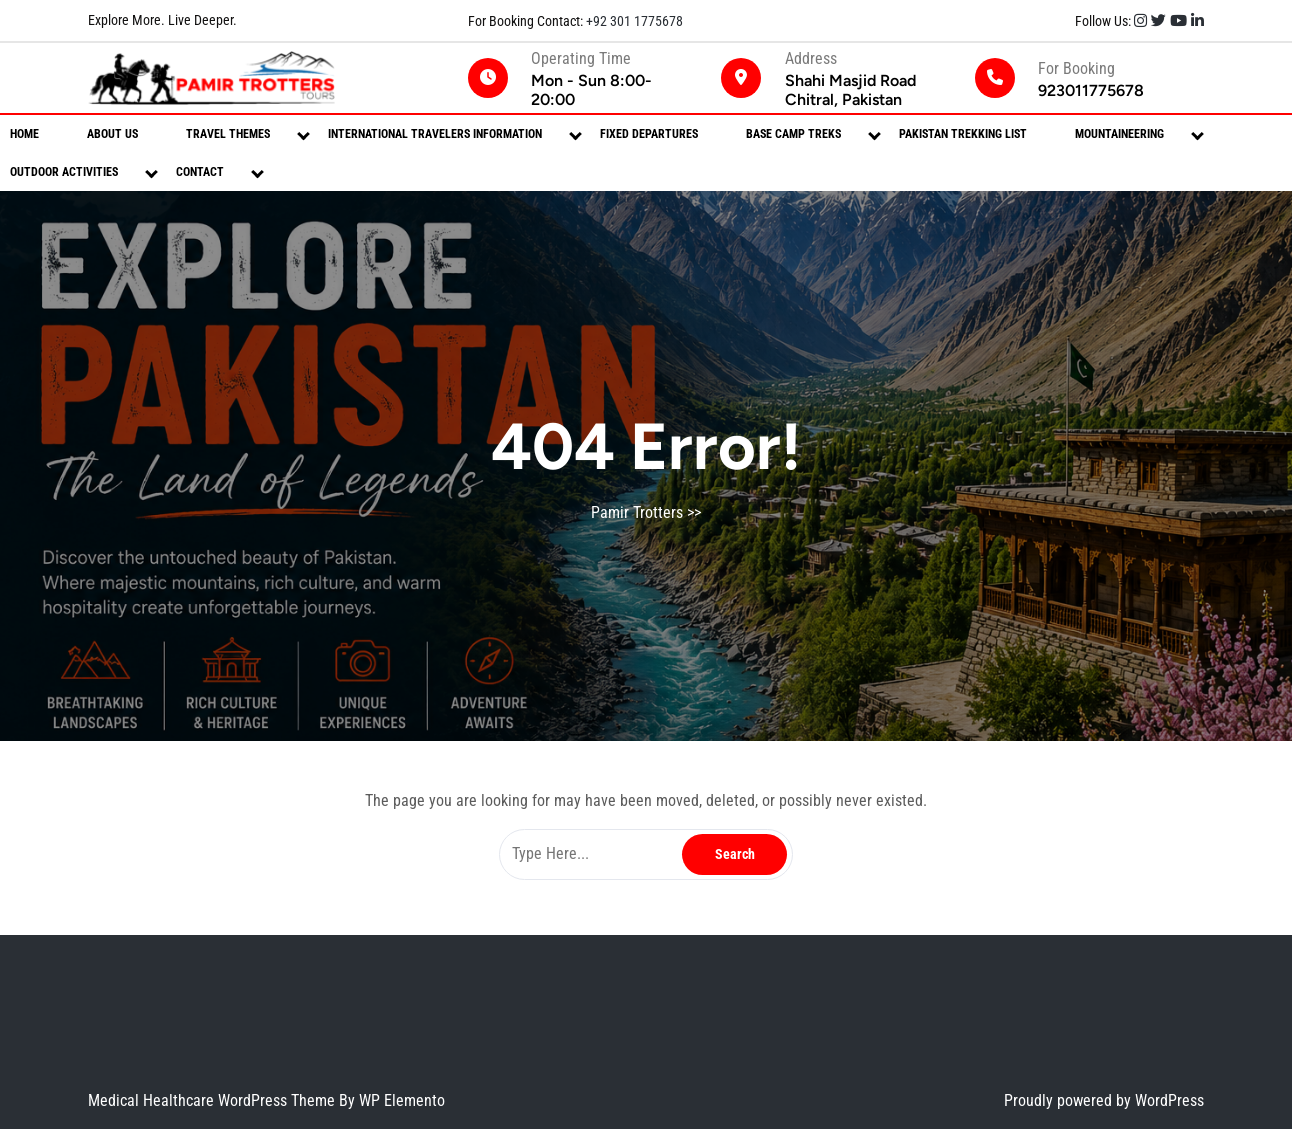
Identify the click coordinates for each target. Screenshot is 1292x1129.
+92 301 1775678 (633, 21)
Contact (200, 172)
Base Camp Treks (793, 134)
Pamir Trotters (637, 512)
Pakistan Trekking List (963, 134)
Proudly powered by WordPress (1104, 1100)
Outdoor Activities (64, 172)
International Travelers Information (435, 134)
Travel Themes (228, 134)
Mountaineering (1119, 134)
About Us (112, 134)
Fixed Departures (649, 134)
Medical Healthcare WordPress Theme (213, 1100)
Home (24, 134)
